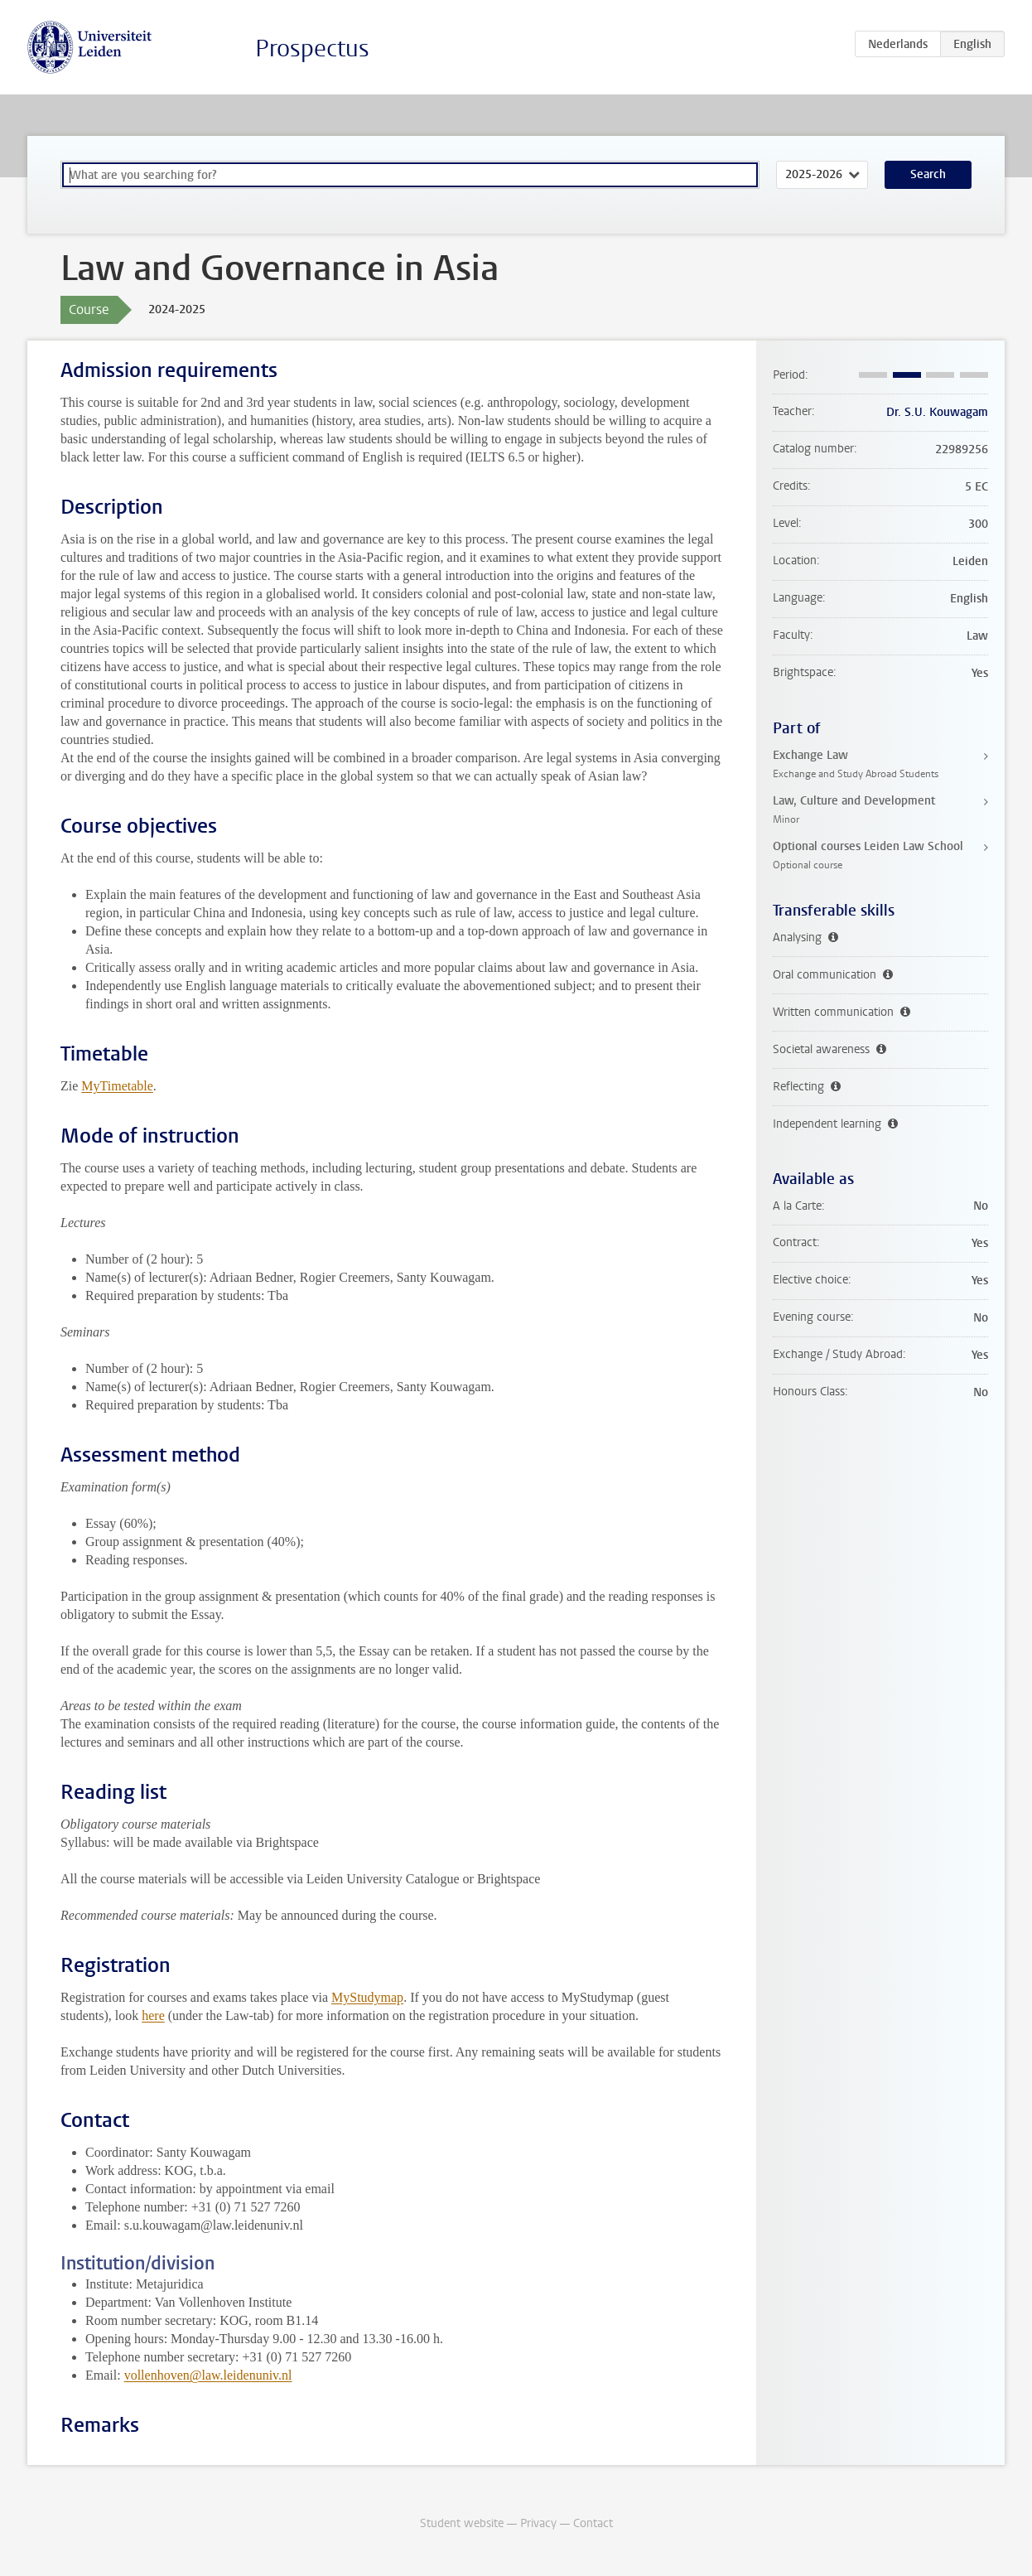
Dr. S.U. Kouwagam (937, 412)
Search (928, 174)
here (153, 2015)
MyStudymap (367, 1997)
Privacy (538, 2523)
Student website (462, 2523)
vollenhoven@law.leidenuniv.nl (208, 2375)
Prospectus (312, 48)
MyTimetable (117, 1086)
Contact (593, 2523)
